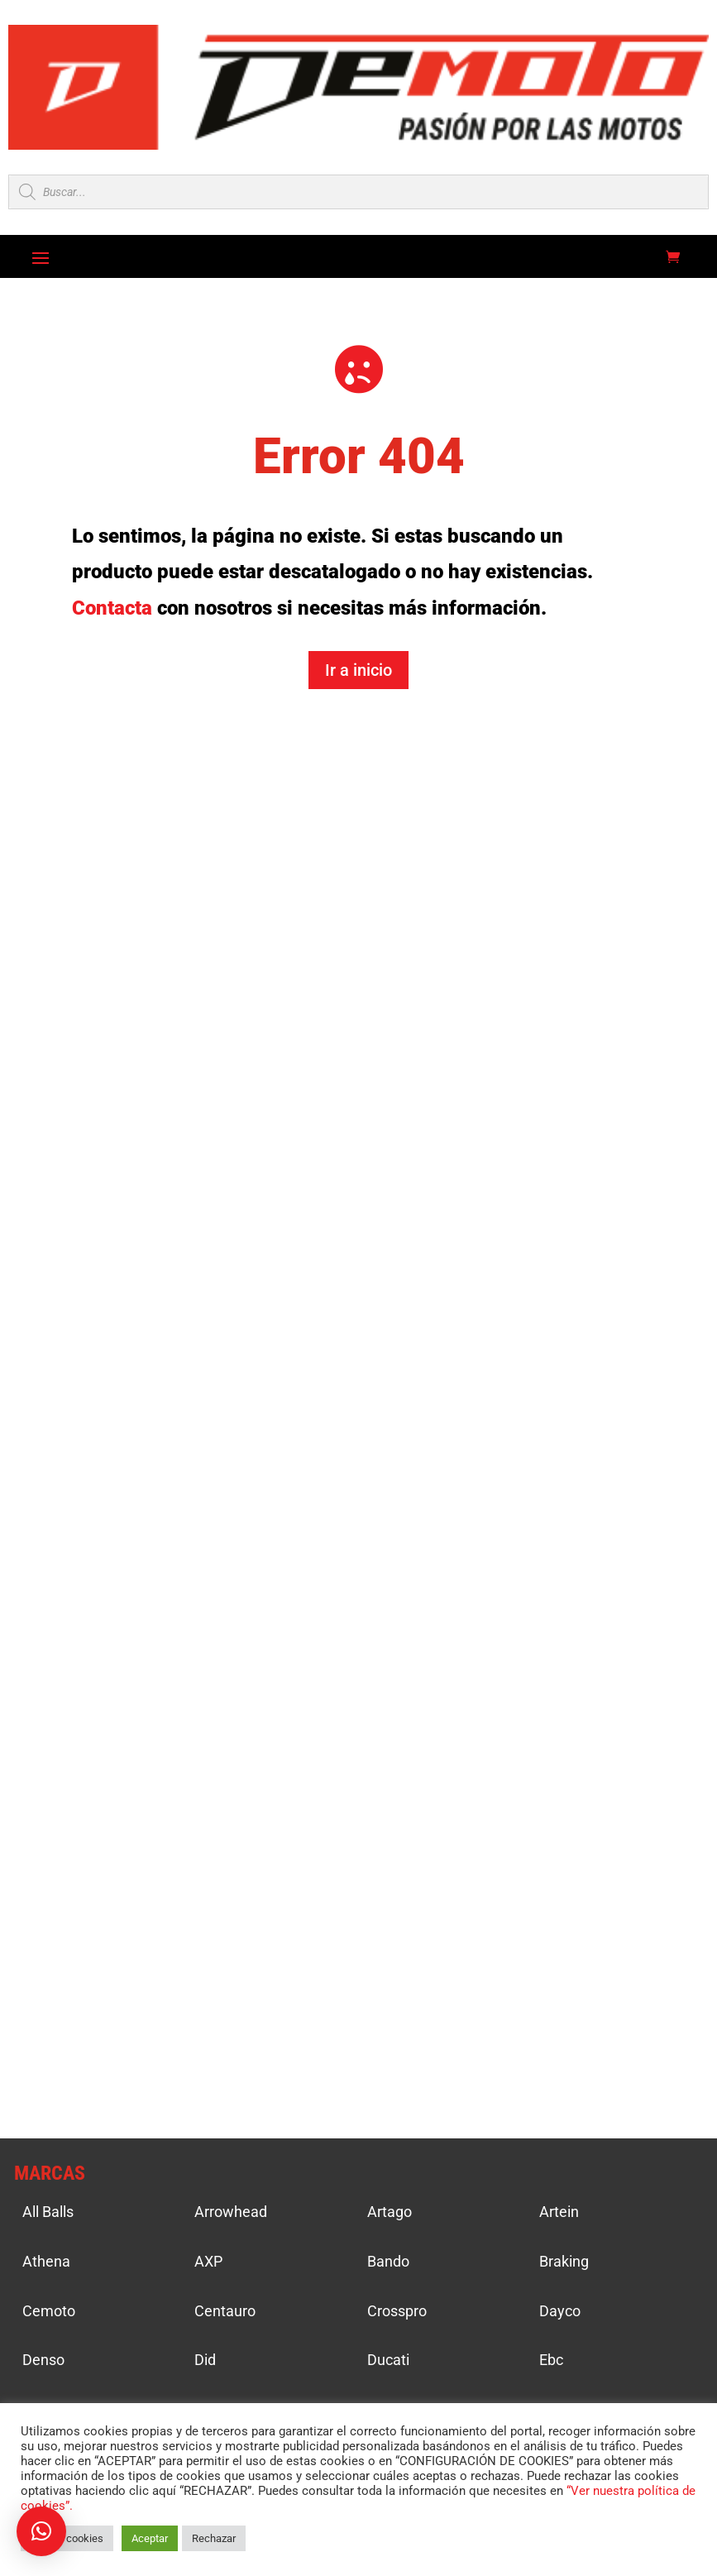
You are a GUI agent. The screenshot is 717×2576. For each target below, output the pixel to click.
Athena (46, 2261)
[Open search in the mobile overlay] (358, 191)
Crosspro (397, 2311)
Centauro (225, 2311)
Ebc (551, 2359)
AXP (208, 2261)
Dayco (560, 2311)
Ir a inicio (358, 670)
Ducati (388, 2359)
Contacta (112, 608)
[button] (41, 2531)
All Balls (48, 2211)
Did (205, 2359)
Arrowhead (230, 2211)
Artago (389, 2211)
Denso (43, 2359)
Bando (388, 2261)
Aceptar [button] (149, 2538)
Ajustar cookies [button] (67, 2538)
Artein (559, 2211)
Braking (564, 2261)
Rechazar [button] (214, 2538)
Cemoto (48, 2311)
